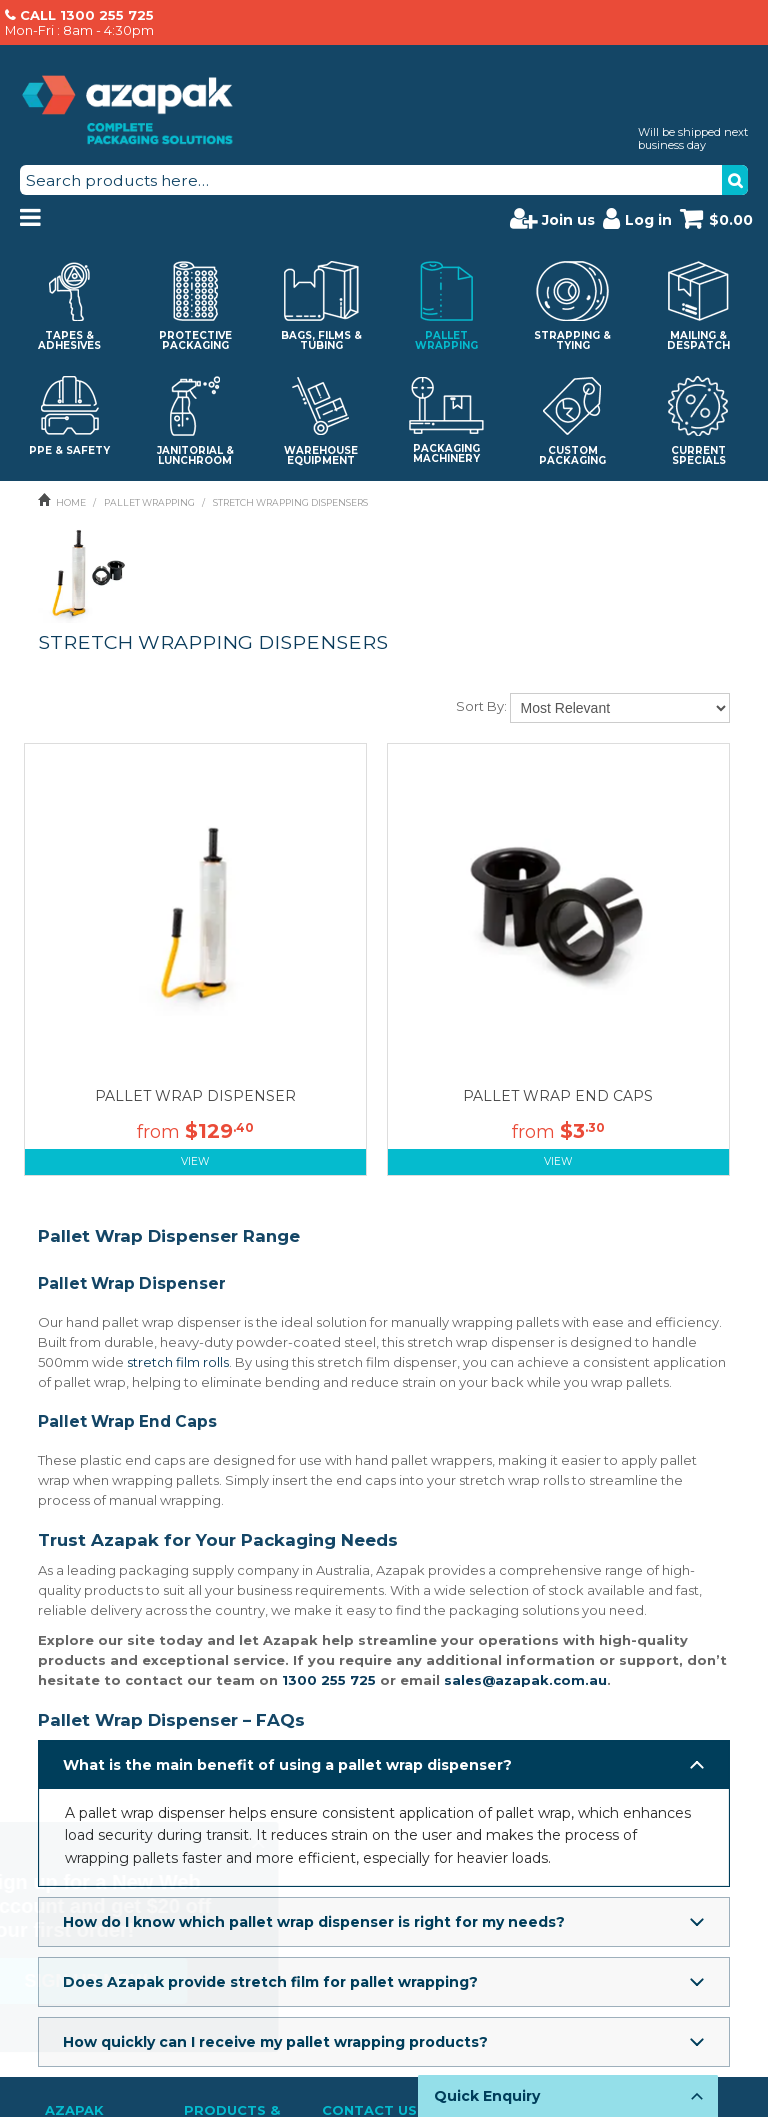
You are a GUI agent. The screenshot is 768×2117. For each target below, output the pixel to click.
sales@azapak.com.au (525, 1680)
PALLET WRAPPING (149, 502)
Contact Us (369, 2081)
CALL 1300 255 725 (87, 15)
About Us (74, 2103)
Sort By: (481, 706)
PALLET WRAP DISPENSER (195, 1096)
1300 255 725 (329, 1680)
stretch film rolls (178, 1362)
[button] (383, 1765)
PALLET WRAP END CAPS (558, 1096)
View (195, 1161)
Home (71, 502)
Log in (637, 218)
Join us (552, 218)
